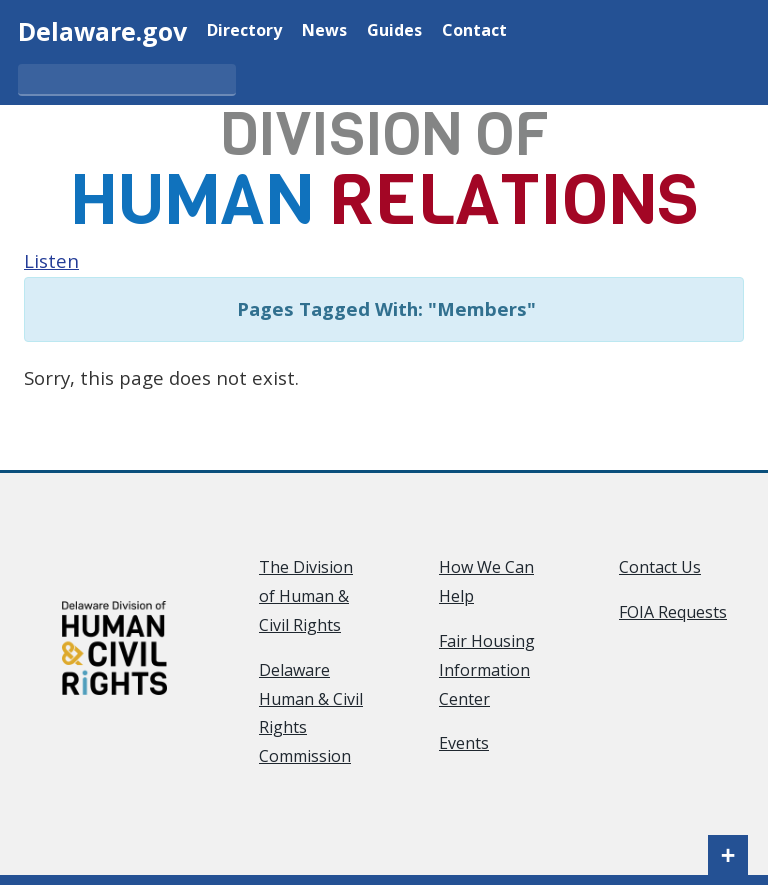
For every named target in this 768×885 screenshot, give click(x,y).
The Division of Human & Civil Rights (306, 596)
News (324, 28)
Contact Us (660, 567)
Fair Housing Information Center (487, 670)
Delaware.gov (102, 31)
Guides (394, 28)
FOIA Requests (673, 612)
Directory (244, 28)
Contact (474, 28)
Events (464, 743)
